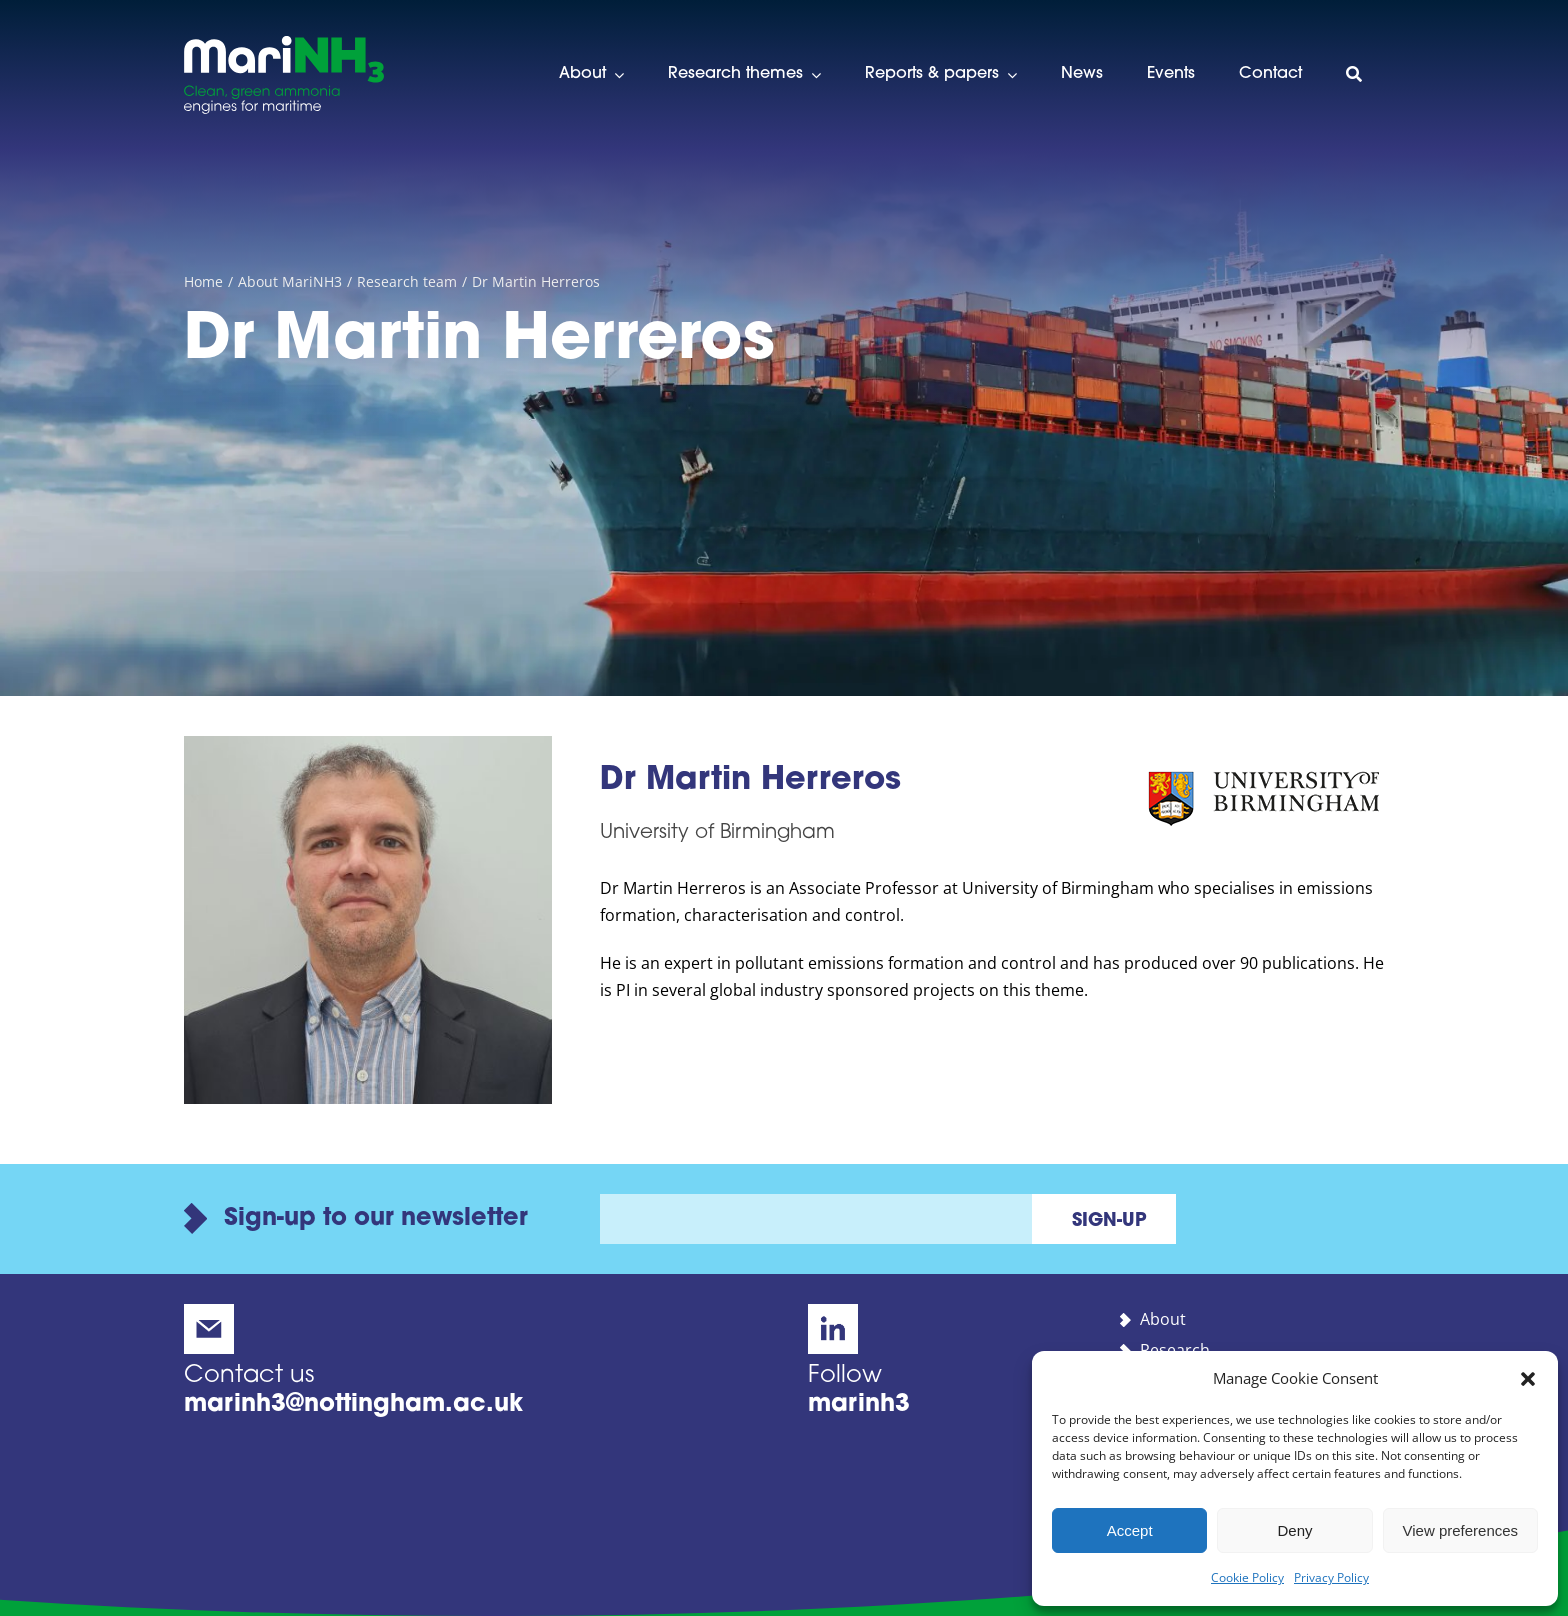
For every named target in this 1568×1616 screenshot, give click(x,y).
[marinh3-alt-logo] (284, 44)
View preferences (1461, 1530)
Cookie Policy (1247, 1577)
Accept (1130, 1530)
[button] (1528, 1379)
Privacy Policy (1331, 1577)
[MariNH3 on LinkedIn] (940, 1360)
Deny (1294, 1530)
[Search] (1354, 75)
